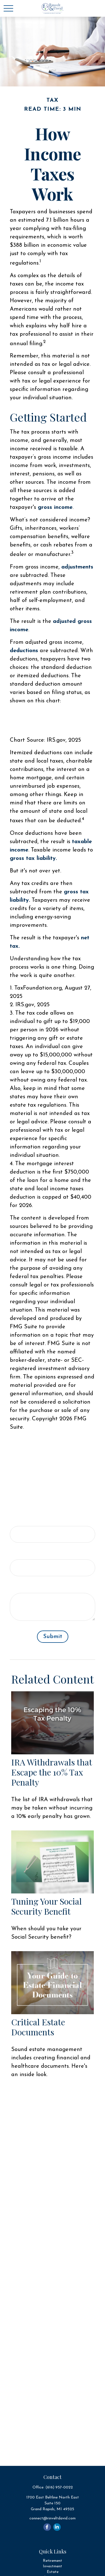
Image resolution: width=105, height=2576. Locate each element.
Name (18, 1520)
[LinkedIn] (57, 2527)
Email (17, 1554)
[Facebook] (47, 2527)
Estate (53, 2572)
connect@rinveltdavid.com (52, 2518)
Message (21, 1587)
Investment (52, 2566)
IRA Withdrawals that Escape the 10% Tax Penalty (51, 1772)
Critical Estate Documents (38, 2027)
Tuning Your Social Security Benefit (46, 1906)
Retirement (52, 2561)
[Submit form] (52, 1637)
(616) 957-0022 (59, 2487)
